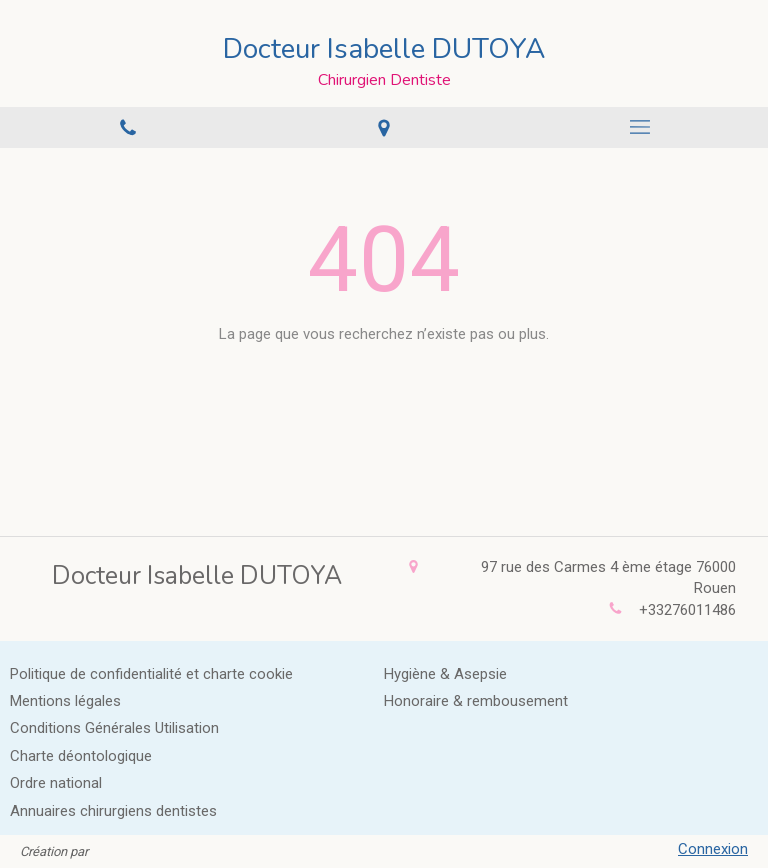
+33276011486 (687, 610)
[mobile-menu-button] (640, 127)
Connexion (713, 849)
